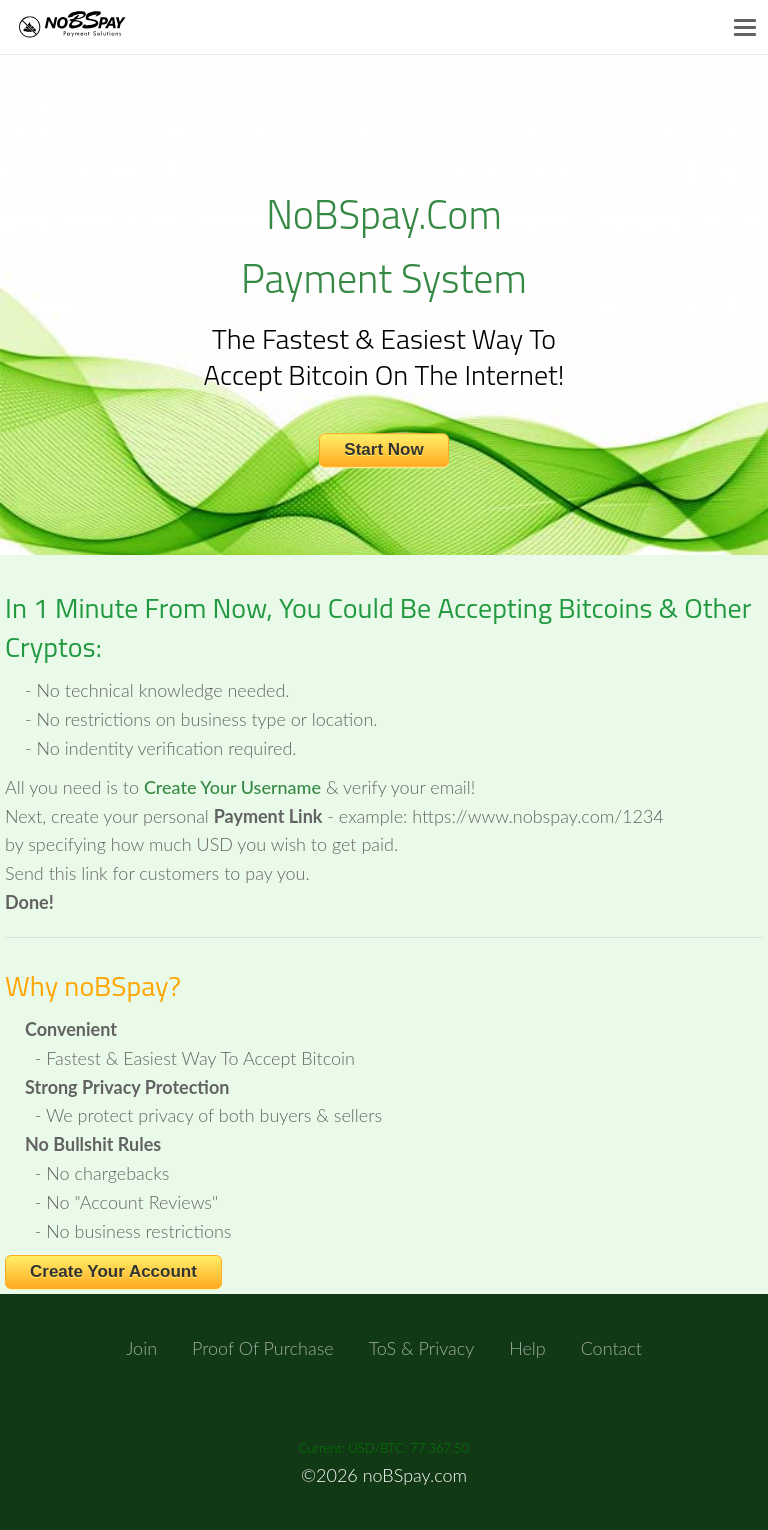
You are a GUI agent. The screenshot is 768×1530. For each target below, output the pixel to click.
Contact (611, 1348)
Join (141, 1348)
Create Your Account (113, 1271)
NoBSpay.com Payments (93, 27)
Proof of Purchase (263, 1348)
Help (527, 1348)
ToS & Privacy (422, 1348)
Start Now (383, 449)
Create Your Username (232, 787)
